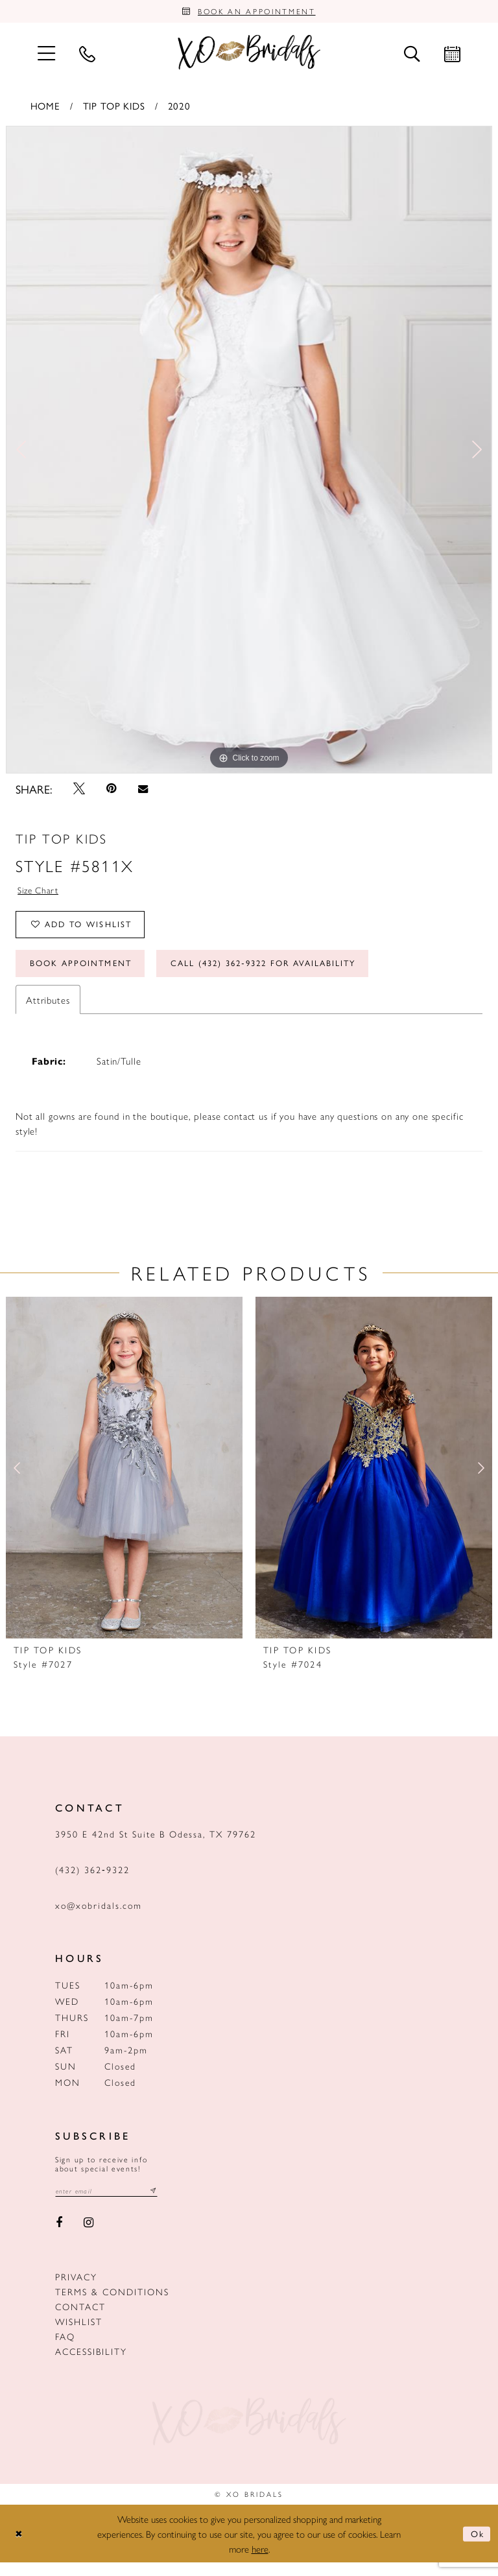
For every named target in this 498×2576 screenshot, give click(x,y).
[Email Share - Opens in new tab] (142, 792)
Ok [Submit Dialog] (476, 2547)
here (260, 2562)
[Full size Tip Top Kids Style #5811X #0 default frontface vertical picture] (249, 452)
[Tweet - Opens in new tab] (79, 792)
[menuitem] (46, 55)
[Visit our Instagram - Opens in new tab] (89, 2236)
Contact (80, 2319)
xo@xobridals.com (98, 1916)
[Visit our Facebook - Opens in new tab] (59, 2236)
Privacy (76, 2289)
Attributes (48, 1011)
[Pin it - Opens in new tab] (111, 792)
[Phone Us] (87, 55)
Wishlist (78, 2334)
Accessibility (91, 2363)
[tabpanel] (249, 452)
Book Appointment (86, 973)
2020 (179, 108)
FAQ (65, 2349)
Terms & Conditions (112, 2304)
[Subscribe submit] (163, 2203)
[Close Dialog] (20, 2547)
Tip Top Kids (114, 108)
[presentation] (124, 1479)
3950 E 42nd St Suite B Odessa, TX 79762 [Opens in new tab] (155, 1845)
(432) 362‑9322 (92, 1880)
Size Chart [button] (40, 894)
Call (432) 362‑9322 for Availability (288, 973)
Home (45, 108)
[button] (46, 55)
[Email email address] (112, 2203)
